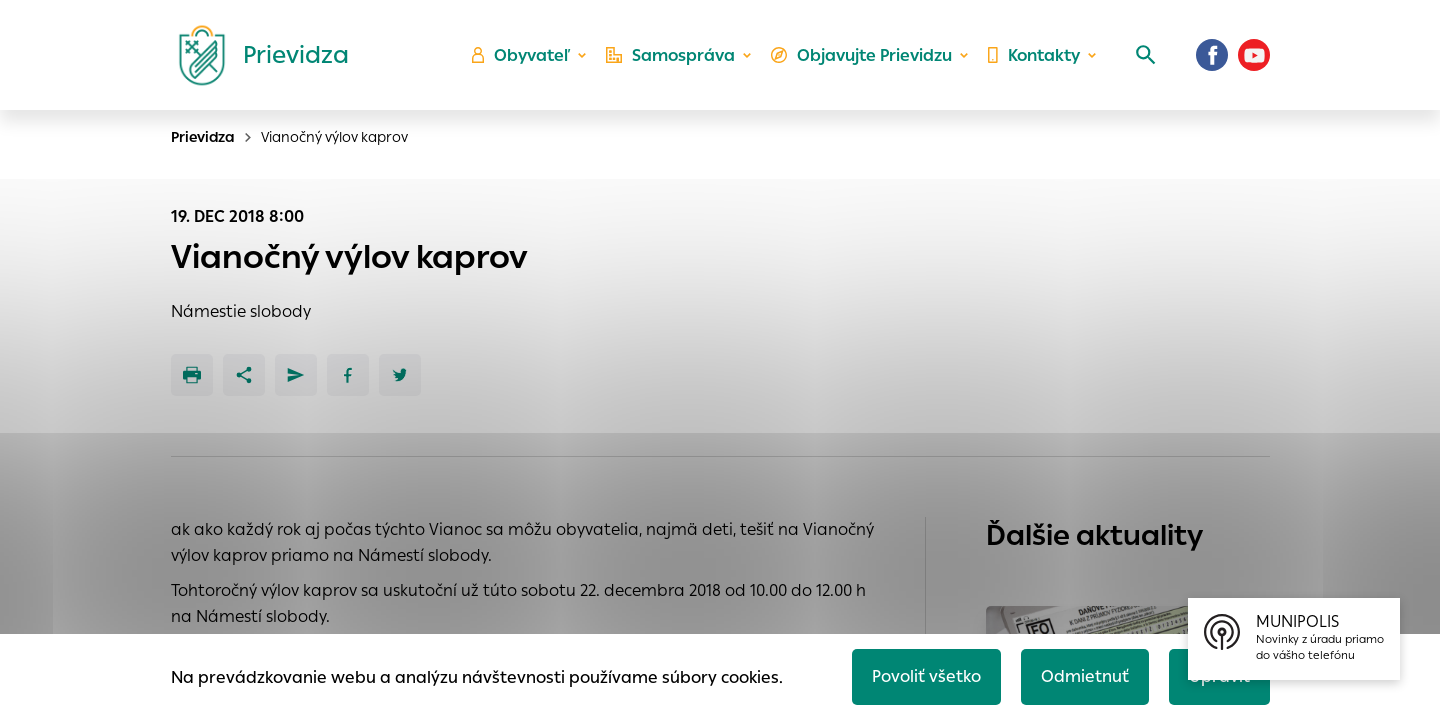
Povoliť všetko (926, 676)
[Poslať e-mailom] (296, 375)
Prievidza (203, 137)
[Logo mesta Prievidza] (256, 55)
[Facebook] (1212, 55)
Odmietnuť (1085, 676)
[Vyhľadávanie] (1146, 55)
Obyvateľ (521, 55)
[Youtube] (1254, 55)
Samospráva (670, 55)
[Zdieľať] (244, 375)
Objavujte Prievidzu (861, 55)
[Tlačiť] (192, 375)
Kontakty (1034, 55)
